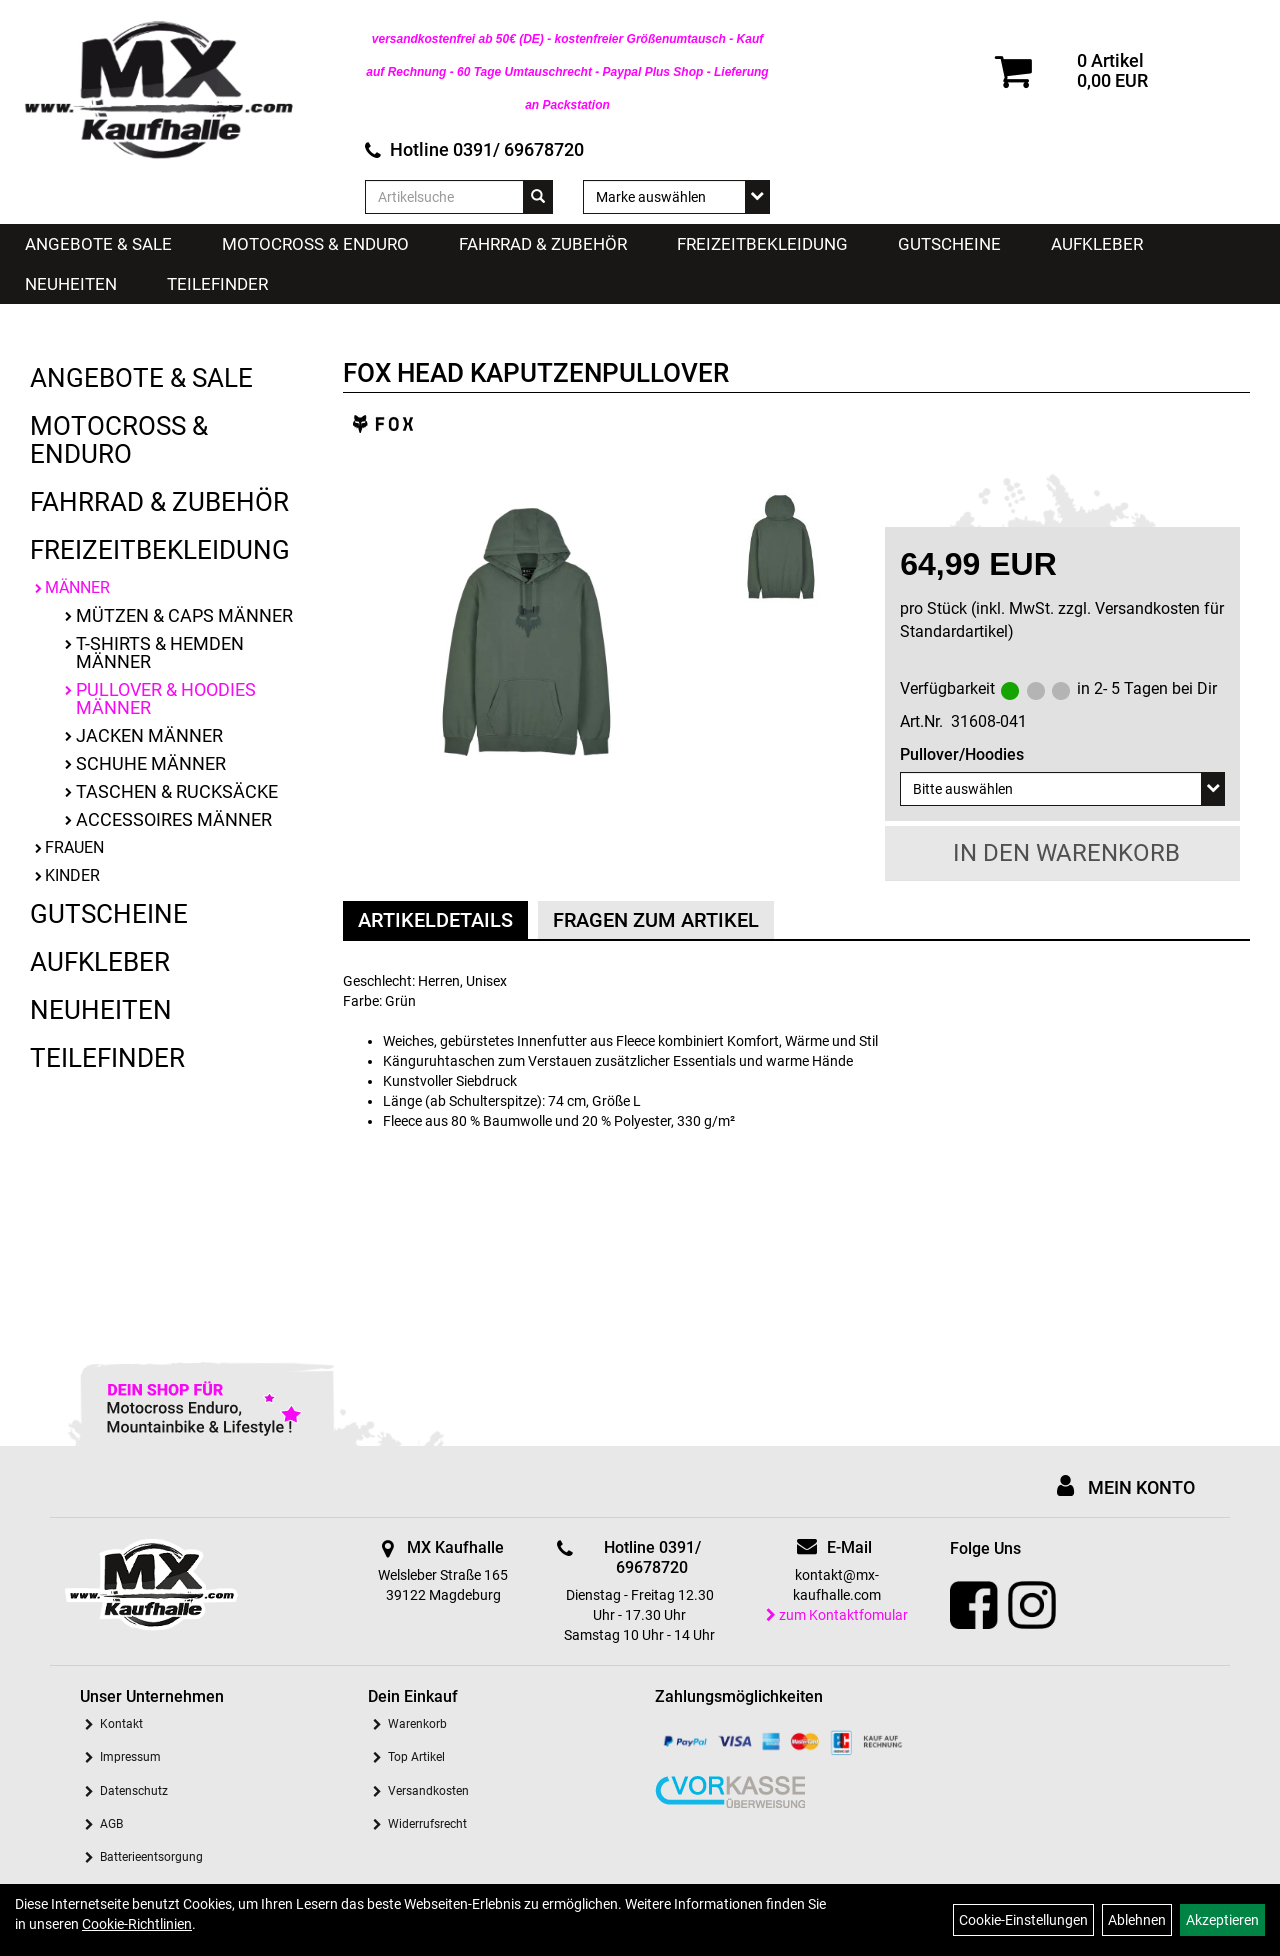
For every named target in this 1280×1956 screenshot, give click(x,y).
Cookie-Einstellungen (1023, 1920)
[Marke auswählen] (677, 197)
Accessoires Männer (174, 819)
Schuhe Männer (151, 763)
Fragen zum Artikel (656, 920)
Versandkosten (428, 1791)
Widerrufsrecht (427, 1824)
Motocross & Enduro (315, 244)
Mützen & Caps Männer (184, 615)
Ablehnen (1137, 1920)
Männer (77, 587)
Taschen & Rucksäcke (177, 791)
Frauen (74, 847)
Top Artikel (416, 1757)
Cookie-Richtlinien (137, 1924)
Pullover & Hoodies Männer (166, 698)
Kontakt (121, 1724)
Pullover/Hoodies (962, 754)
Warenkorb (417, 1724)
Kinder (72, 875)
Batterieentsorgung (151, 1857)
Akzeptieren (1222, 1920)
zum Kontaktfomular (837, 1615)
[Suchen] (538, 197)
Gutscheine (949, 244)
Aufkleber (1097, 244)
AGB (111, 1824)
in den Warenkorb (1066, 853)
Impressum (130, 1757)
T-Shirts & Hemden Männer (160, 652)
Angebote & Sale (98, 244)
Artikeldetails (435, 920)
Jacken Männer (149, 735)
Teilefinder (217, 284)
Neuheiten (71, 284)
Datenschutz (134, 1791)
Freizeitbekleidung (762, 244)
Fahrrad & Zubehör (543, 244)
